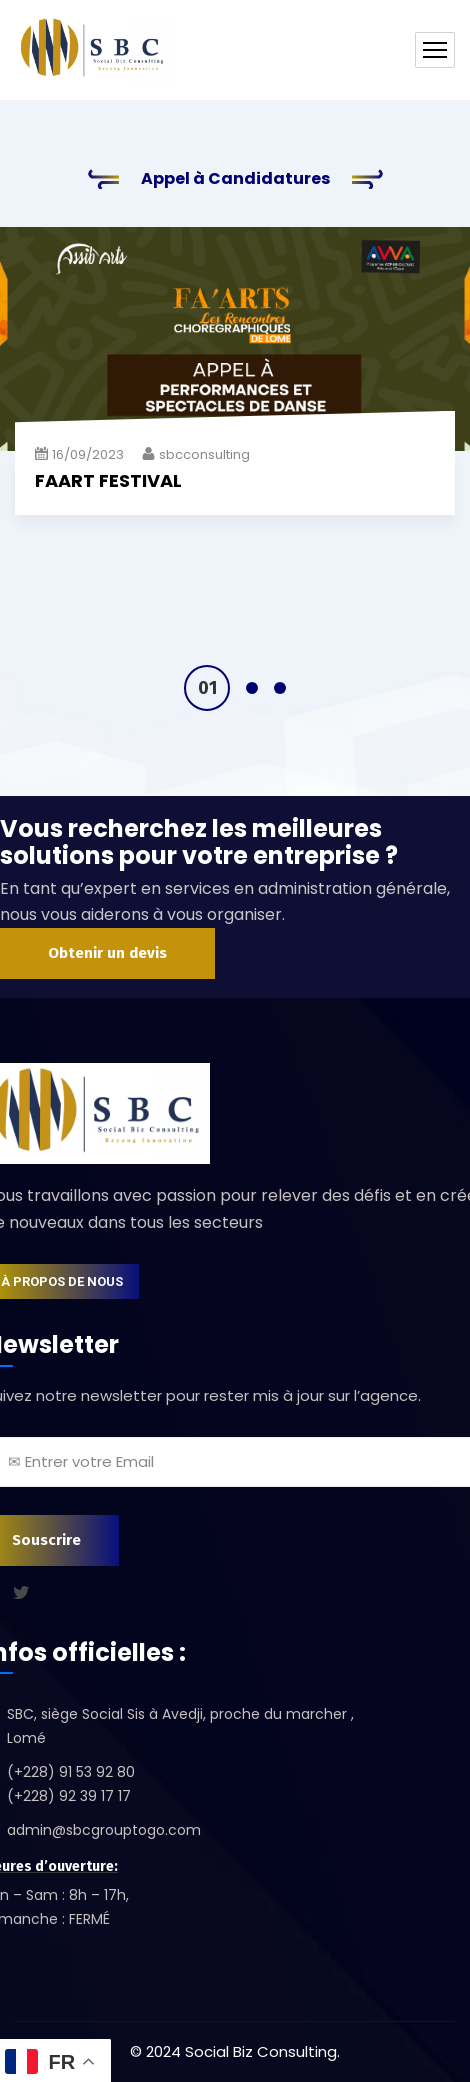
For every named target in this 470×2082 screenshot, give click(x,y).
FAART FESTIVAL (108, 480)
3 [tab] (280, 688)
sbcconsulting (204, 454)
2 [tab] (252, 688)
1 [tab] (207, 688)
